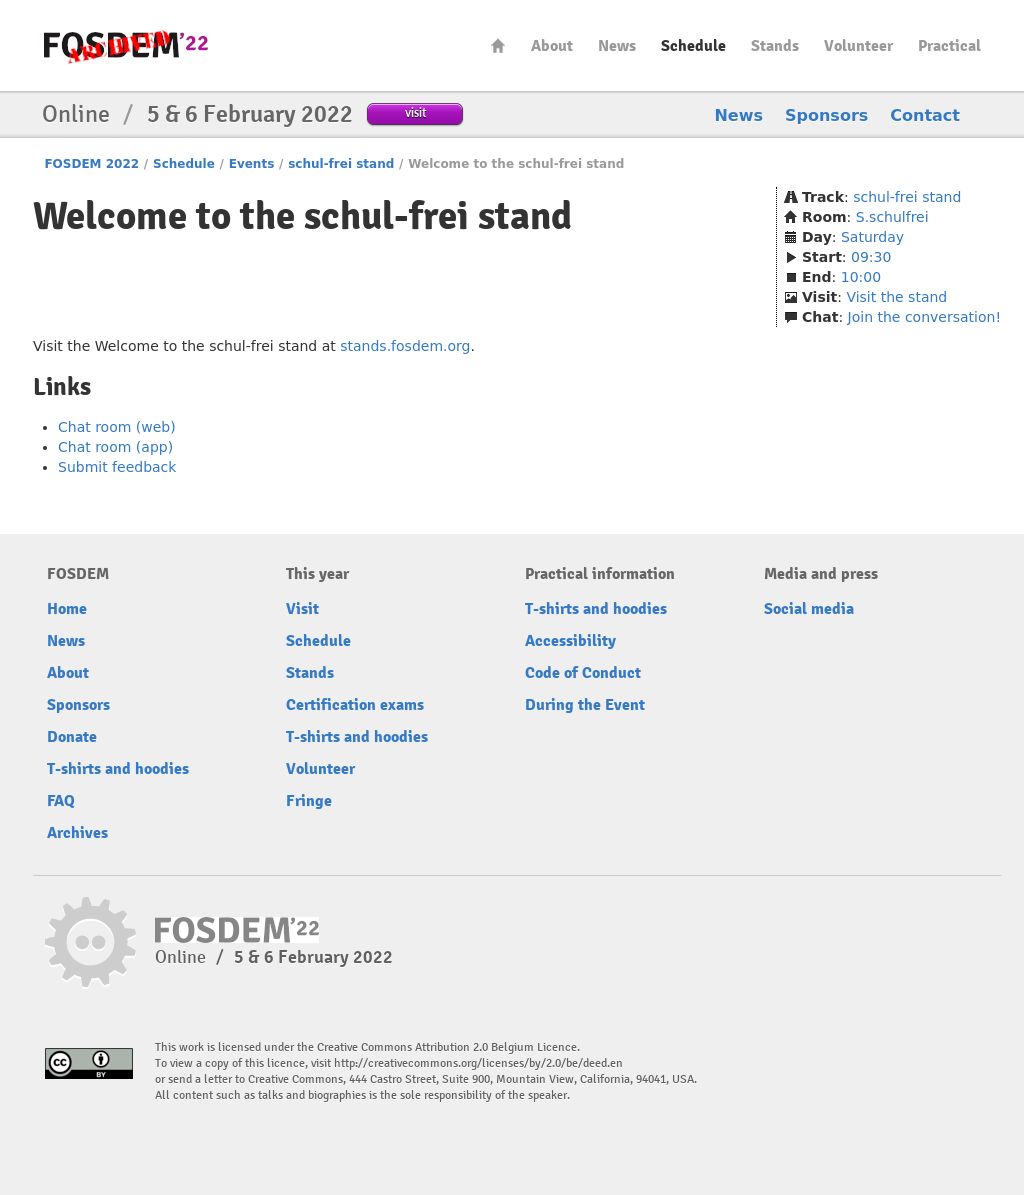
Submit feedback (117, 467)
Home (498, 45)
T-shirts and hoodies (118, 769)
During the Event (585, 705)
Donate (72, 737)
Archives (77, 833)
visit (415, 112)
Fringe (309, 801)
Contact (925, 115)
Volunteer (858, 46)
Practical (949, 46)
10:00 (861, 277)
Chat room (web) (117, 427)
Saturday (872, 237)
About (552, 46)
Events (252, 164)
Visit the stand (896, 297)
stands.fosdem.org (405, 346)
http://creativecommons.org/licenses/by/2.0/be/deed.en (478, 1063)
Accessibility (570, 641)
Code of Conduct (583, 673)
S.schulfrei (892, 217)
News (617, 46)
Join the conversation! (924, 317)
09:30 (871, 257)
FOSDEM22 (126, 45)
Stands (775, 46)
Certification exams (355, 705)
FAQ (61, 801)
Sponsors (826, 115)
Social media (809, 609)
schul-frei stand (341, 164)
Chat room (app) (115, 447)
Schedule (693, 46)
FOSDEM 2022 (91, 164)
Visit (302, 609)
